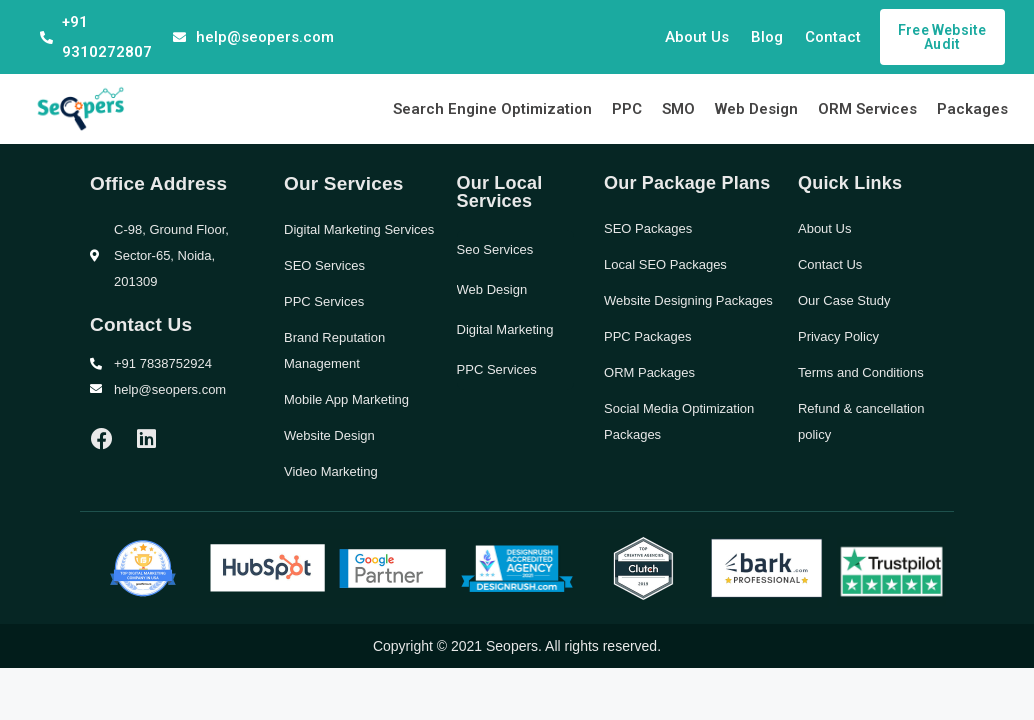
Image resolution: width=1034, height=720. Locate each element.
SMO (678, 109)
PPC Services (324, 301)
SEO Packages (648, 228)
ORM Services (867, 109)
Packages (972, 109)
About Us (697, 37)
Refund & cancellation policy (861, 421)
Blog (767, 37)
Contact (833, 37)
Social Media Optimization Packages (679, 421)
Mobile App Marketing (346, 399)
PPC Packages (647, 336)
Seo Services (495, 249)
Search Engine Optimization (492, 109)
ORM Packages (649, 372)
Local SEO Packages (665, 264)
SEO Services (324, 265)
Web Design (756, 109)
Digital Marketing (505, 329)
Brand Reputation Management (334, 350)
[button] (942, 37)
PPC (627, 109)
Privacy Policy (838, 336)
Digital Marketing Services (359, 229)
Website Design (329, 435)
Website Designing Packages (688, 300)
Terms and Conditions (861, 372)
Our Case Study (844, 300)
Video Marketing (331, 471)
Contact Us (830, 264)
